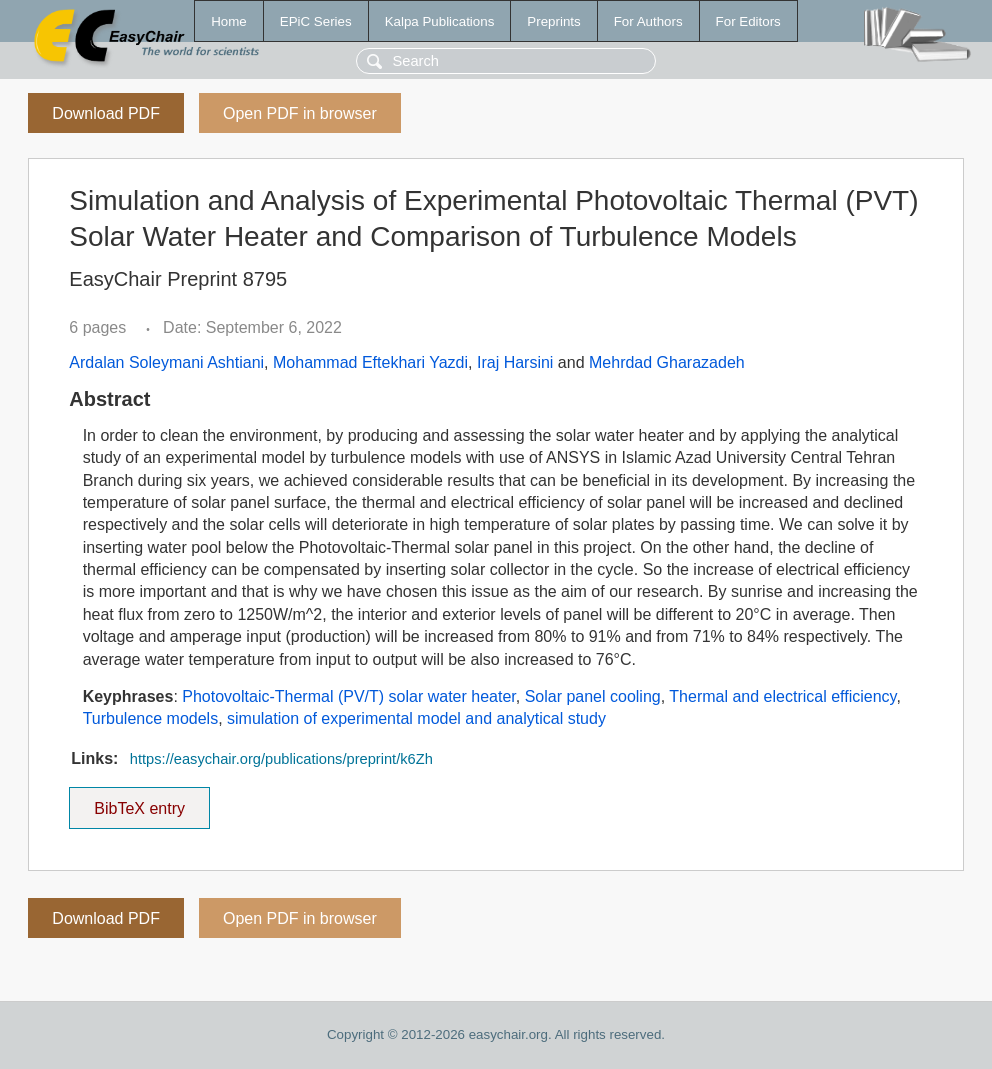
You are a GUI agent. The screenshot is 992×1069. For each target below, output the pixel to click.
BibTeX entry (140, 802)
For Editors (748, 21)
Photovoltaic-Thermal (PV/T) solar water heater (348, 696)
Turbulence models (150, 718)
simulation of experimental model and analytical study (416, 718)
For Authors (648, 21)
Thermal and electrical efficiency (782, 696)
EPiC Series (316, 21)
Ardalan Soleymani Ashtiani (166, 362)
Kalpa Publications (440, 21)
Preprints (553, 21)
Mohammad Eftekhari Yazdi (370, 362)
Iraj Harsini (515, 362)
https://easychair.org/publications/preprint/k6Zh (281, 759)
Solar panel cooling (593, 696)
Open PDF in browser (300, 113)
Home (229, 21)
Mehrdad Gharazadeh (667, 362)
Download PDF (106, 113)
